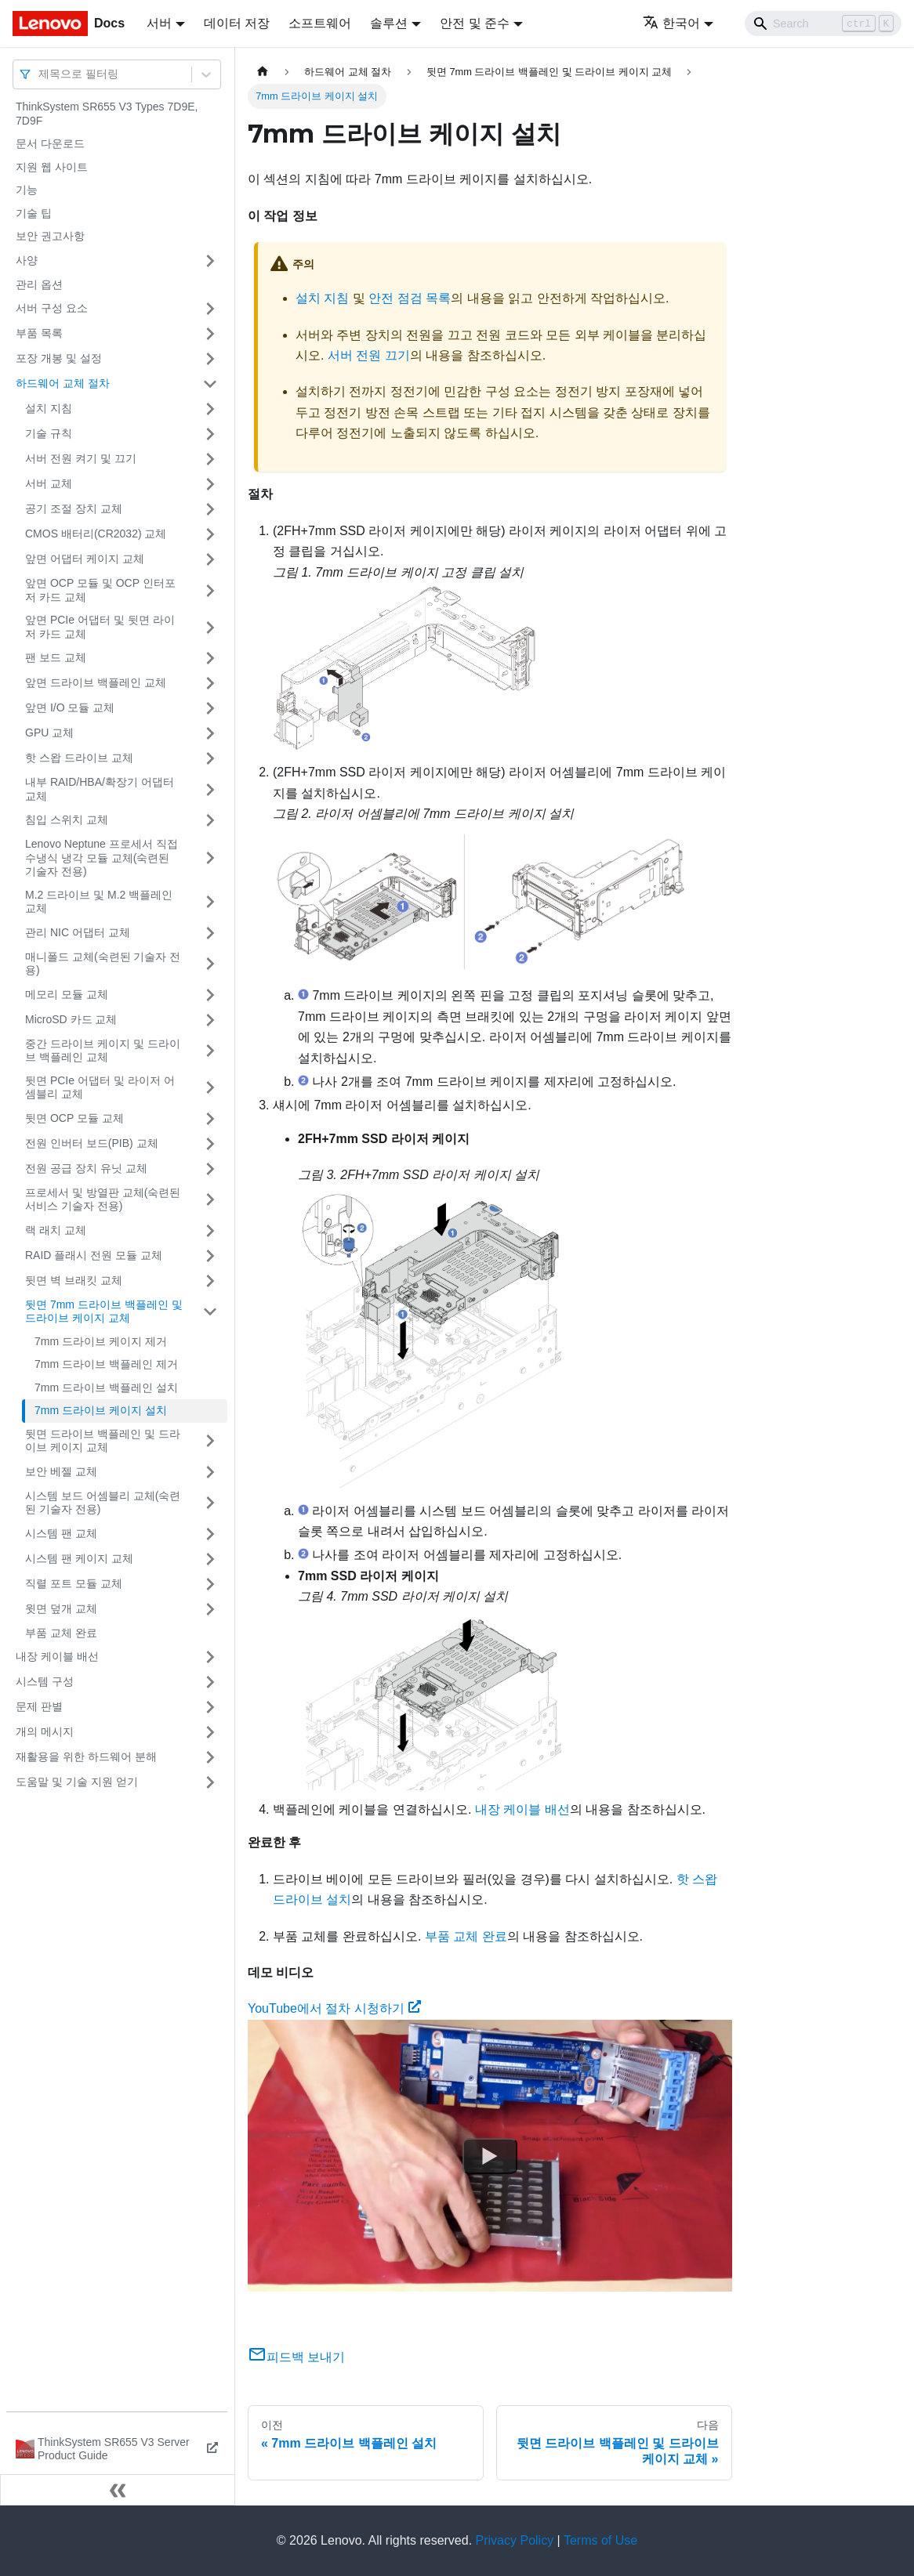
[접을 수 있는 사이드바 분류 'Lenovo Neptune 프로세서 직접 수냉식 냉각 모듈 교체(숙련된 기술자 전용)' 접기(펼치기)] (210, 858)
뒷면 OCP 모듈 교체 (74, 1118)
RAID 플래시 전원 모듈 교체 (93, 1255)
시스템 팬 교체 (61, 1533)
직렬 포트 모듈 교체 (73, 1583)
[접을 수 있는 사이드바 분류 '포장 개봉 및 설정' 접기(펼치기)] (210, 358)
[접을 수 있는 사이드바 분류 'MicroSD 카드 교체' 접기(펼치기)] (210, 1020)
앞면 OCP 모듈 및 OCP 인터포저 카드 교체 (100, 590)
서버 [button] (159, 23)
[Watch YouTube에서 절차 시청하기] (489, 2155)
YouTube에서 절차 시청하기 (334, 2008)
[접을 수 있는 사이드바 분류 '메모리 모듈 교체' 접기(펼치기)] (210, 995)
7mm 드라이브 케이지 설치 (100, 1410)
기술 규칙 (48, 433)
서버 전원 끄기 (369, 355)
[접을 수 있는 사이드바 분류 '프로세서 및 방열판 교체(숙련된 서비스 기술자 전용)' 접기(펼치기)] (210, 1199)
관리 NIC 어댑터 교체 (77, 932)
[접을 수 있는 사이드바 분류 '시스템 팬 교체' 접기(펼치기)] (210, 1534)
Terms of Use (600, 2540)
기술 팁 (34, 213)
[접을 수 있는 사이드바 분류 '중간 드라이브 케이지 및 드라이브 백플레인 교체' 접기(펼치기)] (210, 1051)
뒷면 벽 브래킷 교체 (73, 1280)
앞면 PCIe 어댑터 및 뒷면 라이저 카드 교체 (100, 626)
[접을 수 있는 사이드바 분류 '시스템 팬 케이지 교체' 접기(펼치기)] (210, 1559)
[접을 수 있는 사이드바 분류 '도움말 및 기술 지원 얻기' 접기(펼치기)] (210, 1782)
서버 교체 (48, 483)
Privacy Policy (515, 2540)
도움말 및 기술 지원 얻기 (77, 1781)
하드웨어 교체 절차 (63, 383)
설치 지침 (48, 408)
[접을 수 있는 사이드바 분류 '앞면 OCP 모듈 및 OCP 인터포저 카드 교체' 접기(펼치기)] (210, 590)
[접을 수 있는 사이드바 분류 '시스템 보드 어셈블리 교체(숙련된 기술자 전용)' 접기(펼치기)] (210, 1503)
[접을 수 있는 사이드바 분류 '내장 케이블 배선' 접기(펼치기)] (210, 1657)
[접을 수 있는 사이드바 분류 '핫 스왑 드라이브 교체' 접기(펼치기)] (210, 758)
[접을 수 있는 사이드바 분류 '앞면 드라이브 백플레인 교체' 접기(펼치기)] (210, 683)
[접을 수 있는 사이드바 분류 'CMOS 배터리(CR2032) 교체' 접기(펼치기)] (210, 534)
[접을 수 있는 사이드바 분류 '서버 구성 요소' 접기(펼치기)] (210, 308)
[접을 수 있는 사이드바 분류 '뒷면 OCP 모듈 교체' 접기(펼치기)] (210, 1118)
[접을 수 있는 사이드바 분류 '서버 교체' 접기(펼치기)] (210, 484)
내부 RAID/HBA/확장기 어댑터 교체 (99, 789)
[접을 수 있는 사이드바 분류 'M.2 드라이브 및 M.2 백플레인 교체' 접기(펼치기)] (210, 902)
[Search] (823, 23)
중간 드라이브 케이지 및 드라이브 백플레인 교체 (102, 1050)
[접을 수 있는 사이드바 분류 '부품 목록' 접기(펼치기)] (210, 333)
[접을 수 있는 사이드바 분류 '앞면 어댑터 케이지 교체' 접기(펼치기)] (210, 559)
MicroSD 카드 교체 (71, 1019)
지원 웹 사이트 (52, 167)
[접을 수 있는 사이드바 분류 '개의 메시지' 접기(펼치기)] (210, 1732)
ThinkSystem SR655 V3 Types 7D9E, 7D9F (107, 113)
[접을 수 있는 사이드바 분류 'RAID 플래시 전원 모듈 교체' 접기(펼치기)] (210, 1255)
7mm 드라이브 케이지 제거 (100, 1341)
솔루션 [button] (389, 23)
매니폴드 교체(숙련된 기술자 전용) (102, 963)
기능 (27, 189)
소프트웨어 (319, 23)
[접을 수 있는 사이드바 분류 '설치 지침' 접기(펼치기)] (210, 408)
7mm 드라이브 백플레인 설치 (106, 1387)
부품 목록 (39, 333)
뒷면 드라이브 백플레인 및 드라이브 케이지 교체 (102, 1440)
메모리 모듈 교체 (66, 994)
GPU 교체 (49, 732)
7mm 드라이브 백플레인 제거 (106, 1364)
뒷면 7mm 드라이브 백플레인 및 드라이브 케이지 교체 (104, 1311)
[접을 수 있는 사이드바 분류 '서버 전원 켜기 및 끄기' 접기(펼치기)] (210, 459)
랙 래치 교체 (55, 1230)
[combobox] (40, 74)
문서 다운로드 (50, 143)
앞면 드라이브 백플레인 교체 (95, 682)
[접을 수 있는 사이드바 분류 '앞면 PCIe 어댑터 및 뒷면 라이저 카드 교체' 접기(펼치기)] (210, 627)
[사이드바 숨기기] (117, 2489)
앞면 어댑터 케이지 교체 (84, 558)
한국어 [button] (671, 23)
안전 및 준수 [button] (475, 23)
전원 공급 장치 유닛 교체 (86, 1168)
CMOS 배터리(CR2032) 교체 (95, 533)
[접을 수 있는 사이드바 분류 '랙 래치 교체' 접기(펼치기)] (210, 1230)
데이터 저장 (237, 23)
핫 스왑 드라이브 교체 (79, 757)
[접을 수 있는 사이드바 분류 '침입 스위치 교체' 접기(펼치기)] (210, 820)
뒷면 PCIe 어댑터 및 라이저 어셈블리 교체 (100, 1087)
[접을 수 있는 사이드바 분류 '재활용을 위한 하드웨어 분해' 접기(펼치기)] (210, 1757)
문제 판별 (39, 1706)
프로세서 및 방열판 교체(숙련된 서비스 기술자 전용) (102, 1199)
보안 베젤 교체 (61, 1471)
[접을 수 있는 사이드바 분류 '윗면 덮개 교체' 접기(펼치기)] (210, 1609)
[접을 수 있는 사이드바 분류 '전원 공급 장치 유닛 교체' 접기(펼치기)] (210, 1168)
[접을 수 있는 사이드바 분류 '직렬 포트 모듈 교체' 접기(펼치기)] (210, 1584)
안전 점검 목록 (409, 298)
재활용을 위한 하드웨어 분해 (86, 1756)
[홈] (262, 72)
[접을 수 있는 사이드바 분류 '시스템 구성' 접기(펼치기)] (210, 1682)
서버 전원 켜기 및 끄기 (80, 458)
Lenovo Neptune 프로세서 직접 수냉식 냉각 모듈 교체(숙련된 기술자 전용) (101, 857)
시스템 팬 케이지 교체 (79, 1558)
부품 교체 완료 (61, 1632)
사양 (27, 260)
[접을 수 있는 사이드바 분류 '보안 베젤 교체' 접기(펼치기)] (210, 1472)
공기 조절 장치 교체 (73, 508)
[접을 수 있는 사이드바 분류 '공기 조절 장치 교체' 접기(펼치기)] (210, 509)
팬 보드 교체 (55, 657)
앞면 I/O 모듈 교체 (69, 707)
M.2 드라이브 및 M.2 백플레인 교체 (98, 901)
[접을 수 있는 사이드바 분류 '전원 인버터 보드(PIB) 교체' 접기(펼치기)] (210, 1143)
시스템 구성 (45, 1681)
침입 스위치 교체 (66, 819)
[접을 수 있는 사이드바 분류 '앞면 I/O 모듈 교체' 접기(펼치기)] (210, 708)
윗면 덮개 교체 (61, 1608)
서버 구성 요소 (52, 308)
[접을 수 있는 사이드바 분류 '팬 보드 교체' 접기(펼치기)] (210, 658)
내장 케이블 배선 (57, 1656)
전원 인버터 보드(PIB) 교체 (91, 1143)
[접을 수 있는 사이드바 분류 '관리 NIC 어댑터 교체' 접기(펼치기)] (210, 933)
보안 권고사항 (50, 236)
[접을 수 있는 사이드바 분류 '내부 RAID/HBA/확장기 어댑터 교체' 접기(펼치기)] (210, 789)
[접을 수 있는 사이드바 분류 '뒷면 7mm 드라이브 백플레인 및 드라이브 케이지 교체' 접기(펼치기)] (210, 1311)
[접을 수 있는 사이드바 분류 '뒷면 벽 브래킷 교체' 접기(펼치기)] (210, 1280)
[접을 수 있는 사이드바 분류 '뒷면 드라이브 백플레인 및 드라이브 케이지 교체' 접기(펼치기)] (210, 1441)
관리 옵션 (39, 284)
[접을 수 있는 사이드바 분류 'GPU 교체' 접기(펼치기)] (210, 733)
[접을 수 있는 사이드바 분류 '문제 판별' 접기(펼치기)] (210, 1707)
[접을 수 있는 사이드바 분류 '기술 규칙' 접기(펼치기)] (210, 434)
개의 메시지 (45, 1731)
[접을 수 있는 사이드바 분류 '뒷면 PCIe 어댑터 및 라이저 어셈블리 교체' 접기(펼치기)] (210, 1087)
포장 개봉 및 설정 (59, 358)
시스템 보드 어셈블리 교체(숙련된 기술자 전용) (102, 1502)
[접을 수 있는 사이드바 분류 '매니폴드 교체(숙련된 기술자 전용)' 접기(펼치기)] (210, 964)
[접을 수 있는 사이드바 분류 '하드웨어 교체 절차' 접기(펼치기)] (210, 383)
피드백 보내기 (296, 2357)
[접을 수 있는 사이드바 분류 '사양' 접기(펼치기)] (210, 260)
